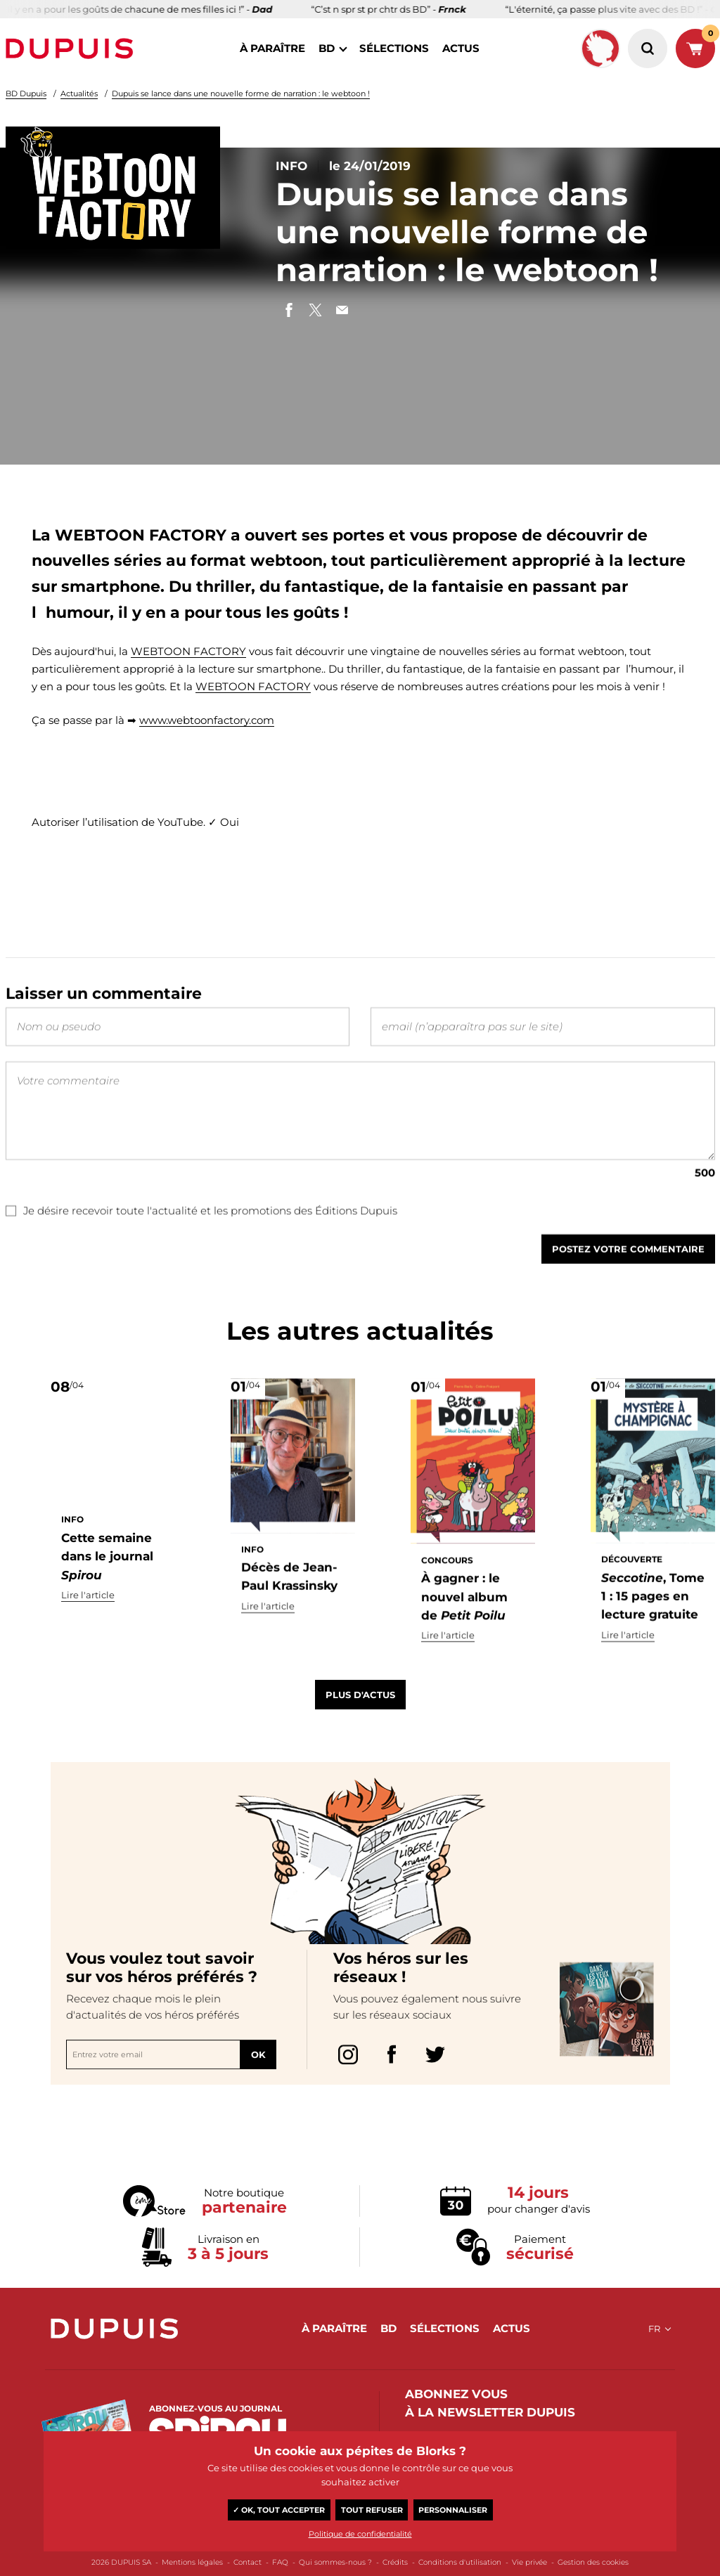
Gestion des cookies (593, 2562)
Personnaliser (452, 2510)
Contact (247, 2562)
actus (461, 48)
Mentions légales (192, 2562)
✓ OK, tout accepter (279, 2510)
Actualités (79, 93)
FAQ (280, 2562)
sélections (394, 48)
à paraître (272, 48)
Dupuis (72, 48)
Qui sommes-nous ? (335, 2562)
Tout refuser (372, 2510)
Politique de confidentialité (360, 2534)
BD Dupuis (26, 93)
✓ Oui (223, 822)
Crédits (395, 2562)
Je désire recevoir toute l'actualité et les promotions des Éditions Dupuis (201, 1236)
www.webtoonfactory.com (206, 720)
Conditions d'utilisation (459, 2562)
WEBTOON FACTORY (188, 651)
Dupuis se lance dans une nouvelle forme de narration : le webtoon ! (241, 93)
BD (327, 48)
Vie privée (529, 2562)
